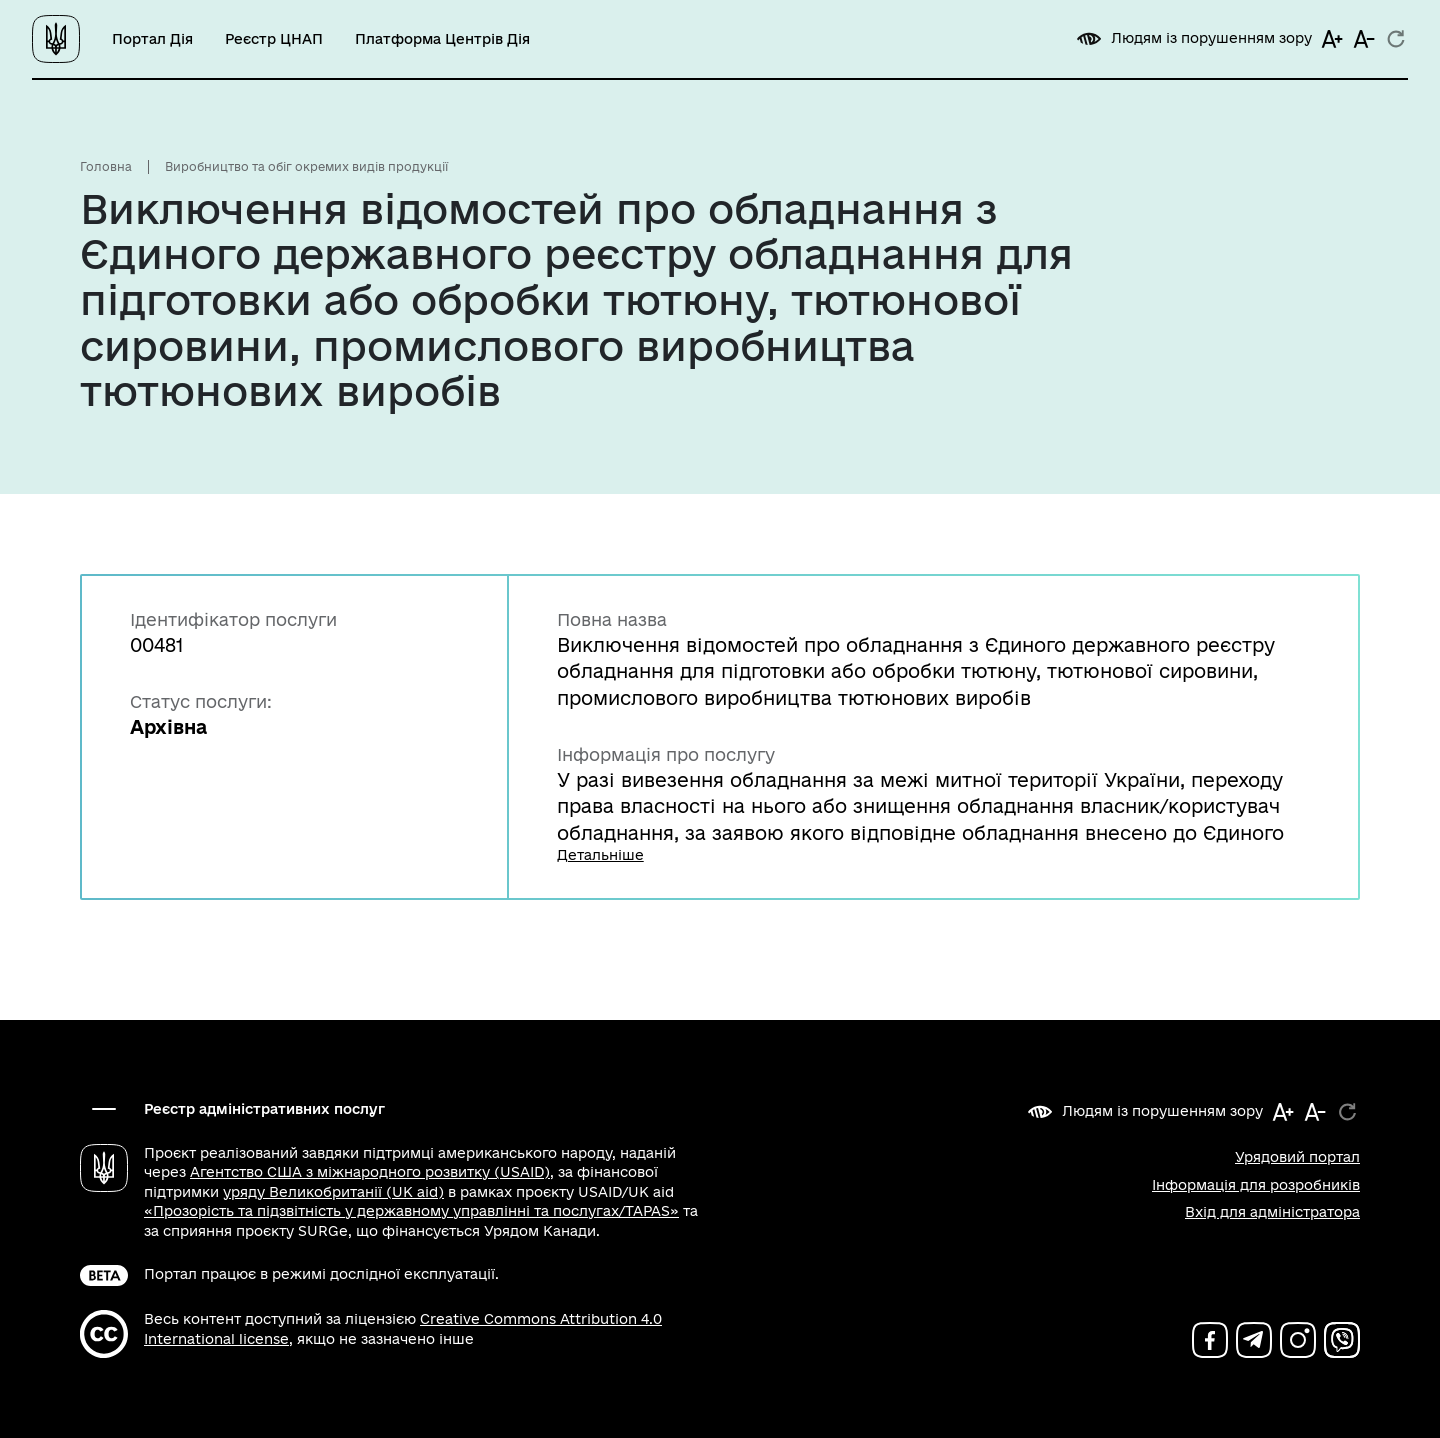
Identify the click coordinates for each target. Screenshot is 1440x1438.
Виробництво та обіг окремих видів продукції (306, 166)
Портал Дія (152, 39)
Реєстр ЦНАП (274, 39)
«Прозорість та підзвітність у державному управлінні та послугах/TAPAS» (411, 1211)
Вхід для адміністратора (1272, 1212)
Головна (106, 166)
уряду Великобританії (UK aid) (333, 1192)
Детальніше (600, 855)
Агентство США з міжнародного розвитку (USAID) (370, 1172)
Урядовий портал (1297, 1157)
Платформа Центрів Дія (442, 39)
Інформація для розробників (1256, 1185)
